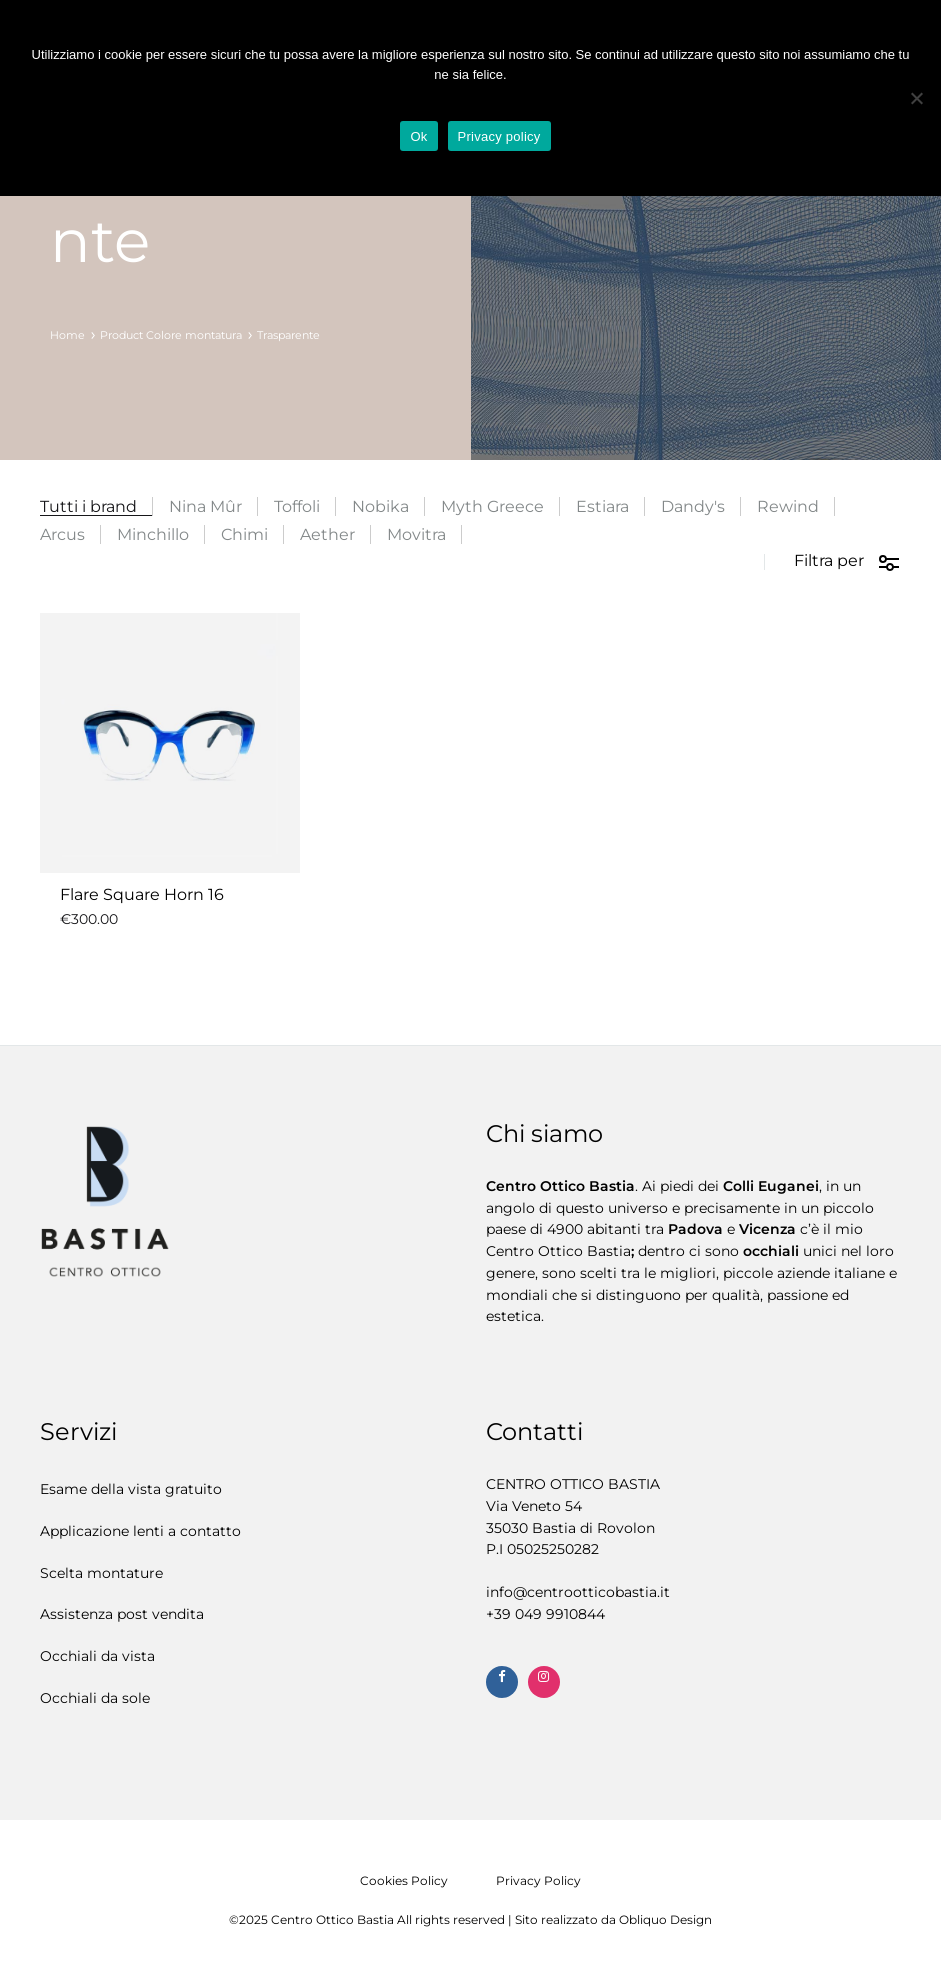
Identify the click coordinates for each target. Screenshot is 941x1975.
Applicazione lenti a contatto (140, 1531)
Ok (418, 136)
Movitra (416, 534)
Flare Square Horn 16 (142, 894)
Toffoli (297, 506)
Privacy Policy (538, 1880)
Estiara (602, 506)
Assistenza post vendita (122, 1614)
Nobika (380, 506)
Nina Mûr (205, 506)
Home (67, 335)
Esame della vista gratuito (131, 1489)
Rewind (788, 506)
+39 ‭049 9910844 (545, 1614)
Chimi (244, 534)
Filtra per (847, 562)
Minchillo (153, 534)
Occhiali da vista (97, 1656)
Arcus (62, 534)
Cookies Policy (404, 1880)
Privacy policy (499, 136)
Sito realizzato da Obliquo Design (613, 1919)
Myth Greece (492, 506)
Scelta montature (101, 1573)
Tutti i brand (88, 506)
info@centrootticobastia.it (578, 1592)
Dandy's (693, 506)
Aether (327, 534)
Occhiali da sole (95, 1698)
